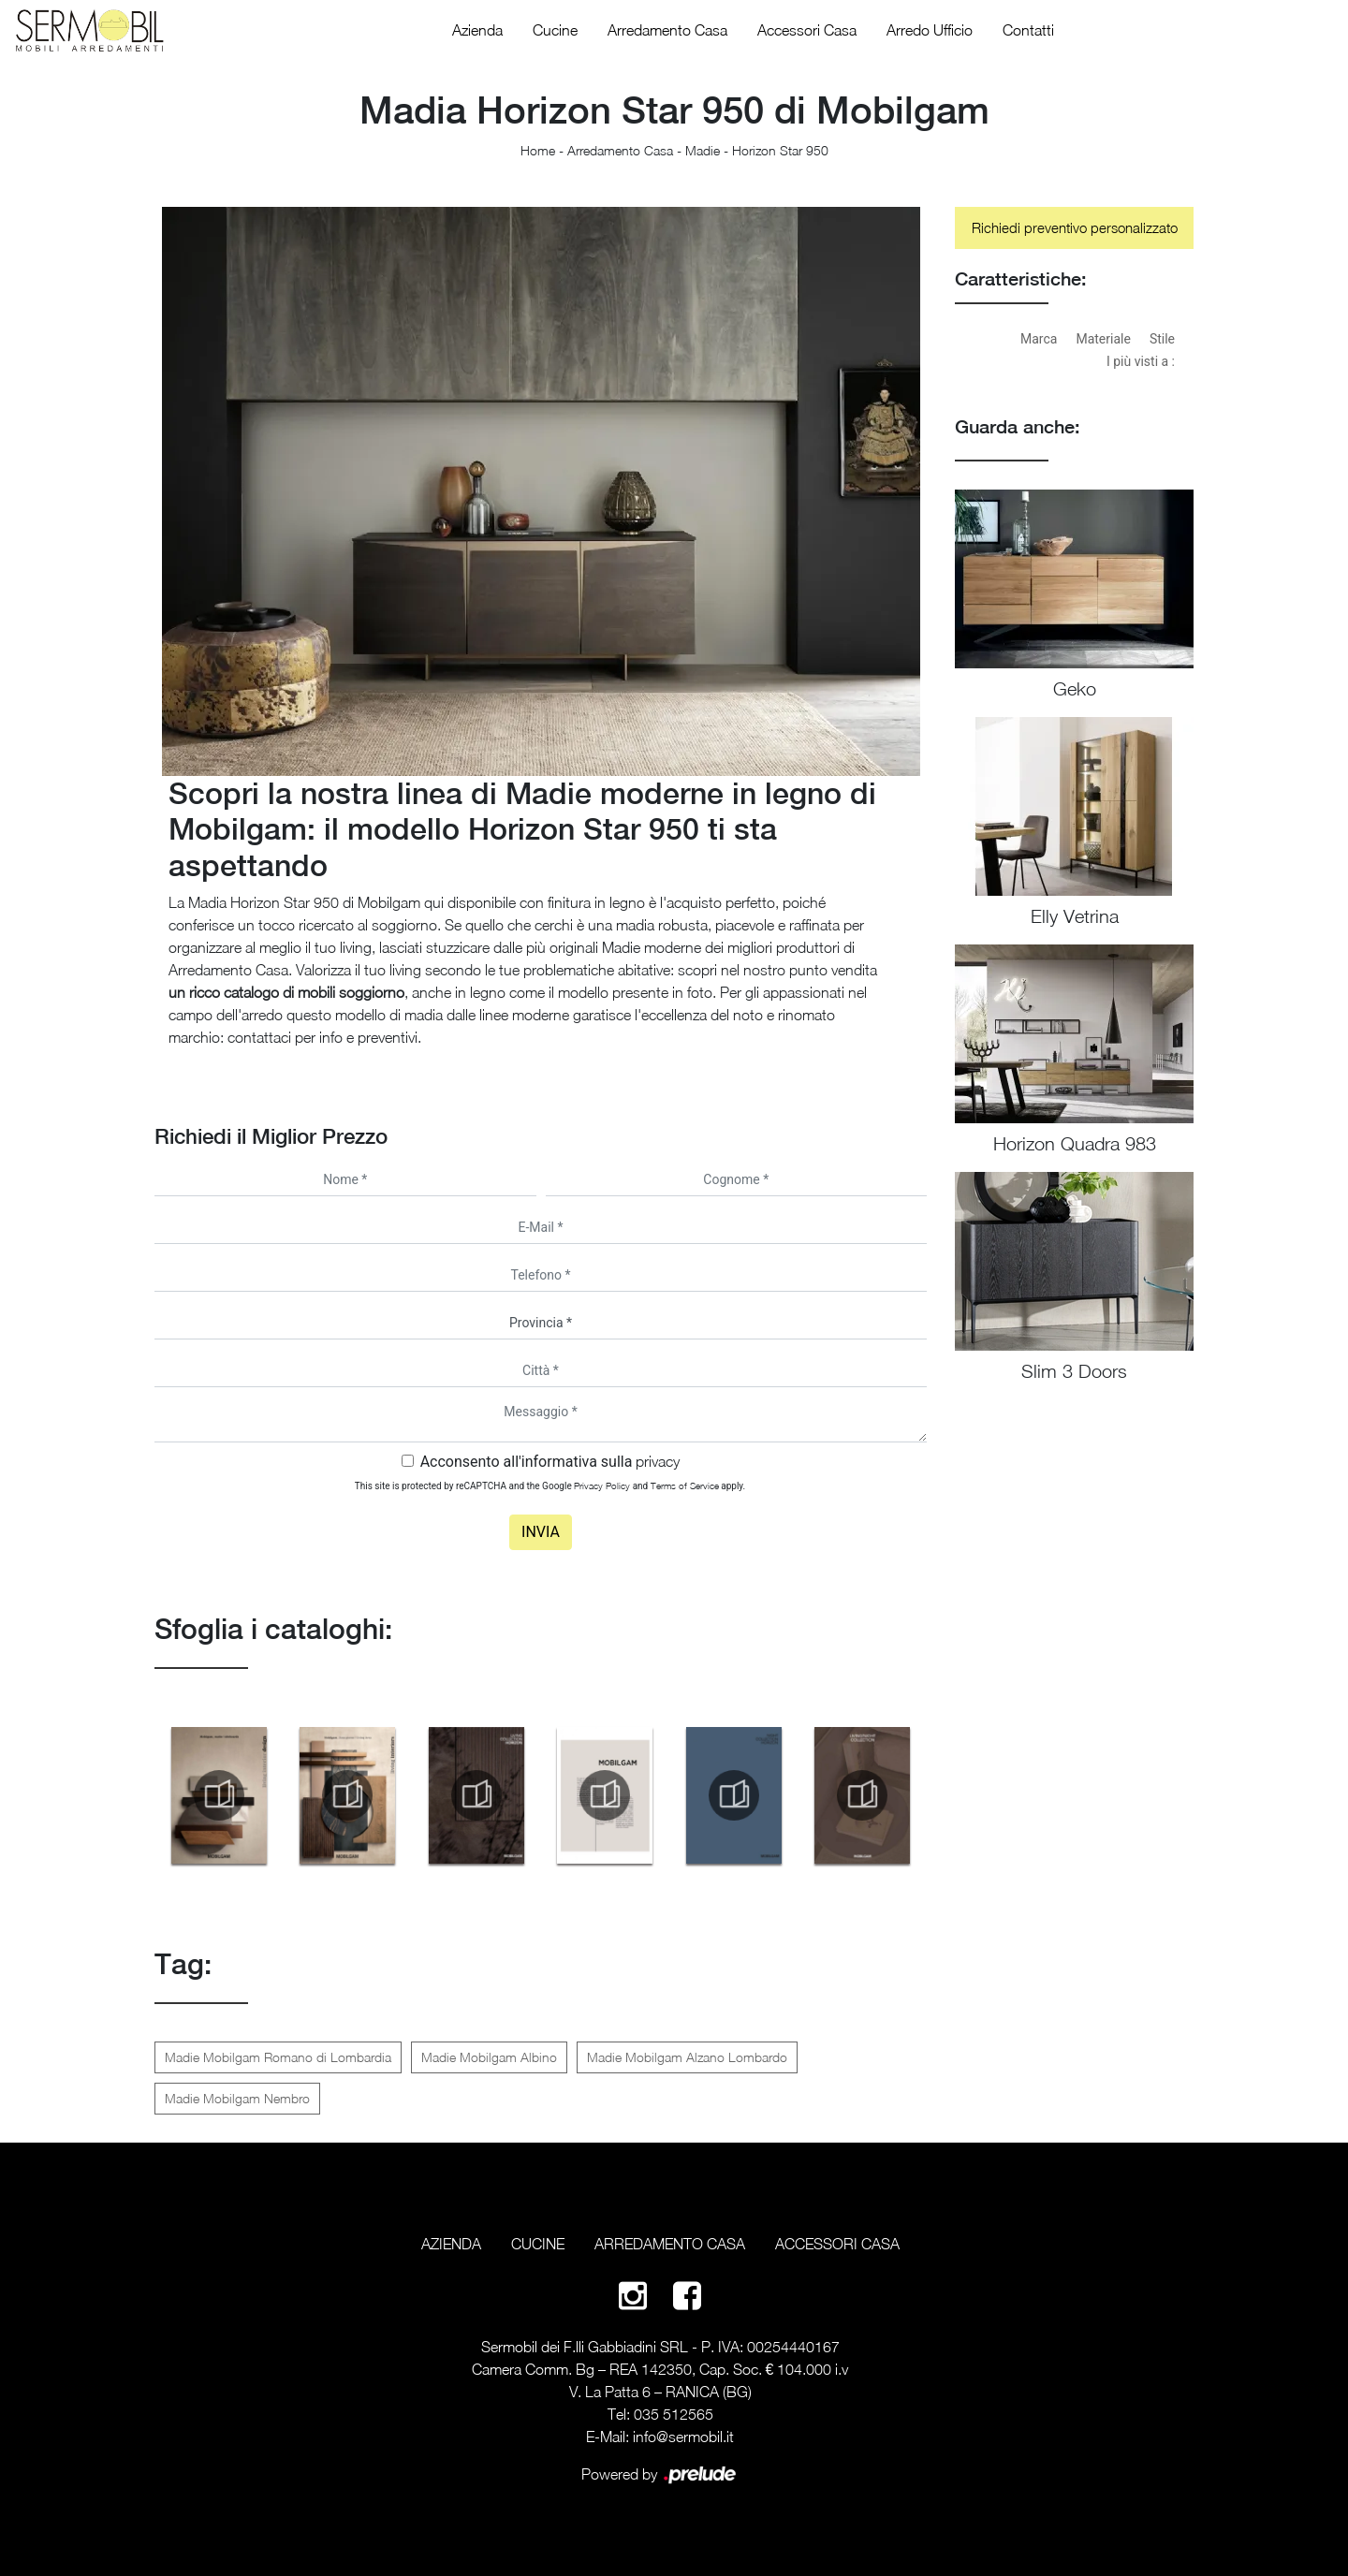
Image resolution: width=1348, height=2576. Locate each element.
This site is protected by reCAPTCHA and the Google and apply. (550, 1485)
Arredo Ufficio (929, 30)
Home (537, 150)
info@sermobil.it (683, 2436)
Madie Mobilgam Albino (489, 2057)
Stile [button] (1162, 338)
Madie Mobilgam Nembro (237, 2098)
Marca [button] (1038, 338)
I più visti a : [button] (1140, 361)
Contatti (1028, 30)
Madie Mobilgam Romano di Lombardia (278, 2057)
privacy (658, 1461)
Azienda (477, 30)
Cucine (555, 30)
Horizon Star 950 (780, 150)
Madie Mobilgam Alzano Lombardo (687, 2057)
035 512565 (673, 2414)
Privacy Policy (602, 1485)
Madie (702, 150)
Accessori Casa (807, 30)
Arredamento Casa (667, 30)
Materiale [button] (1103, 338)
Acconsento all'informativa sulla (550, 1462)
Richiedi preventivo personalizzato (1075, 227)
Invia (540, 1532)
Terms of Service (685, 1485)
